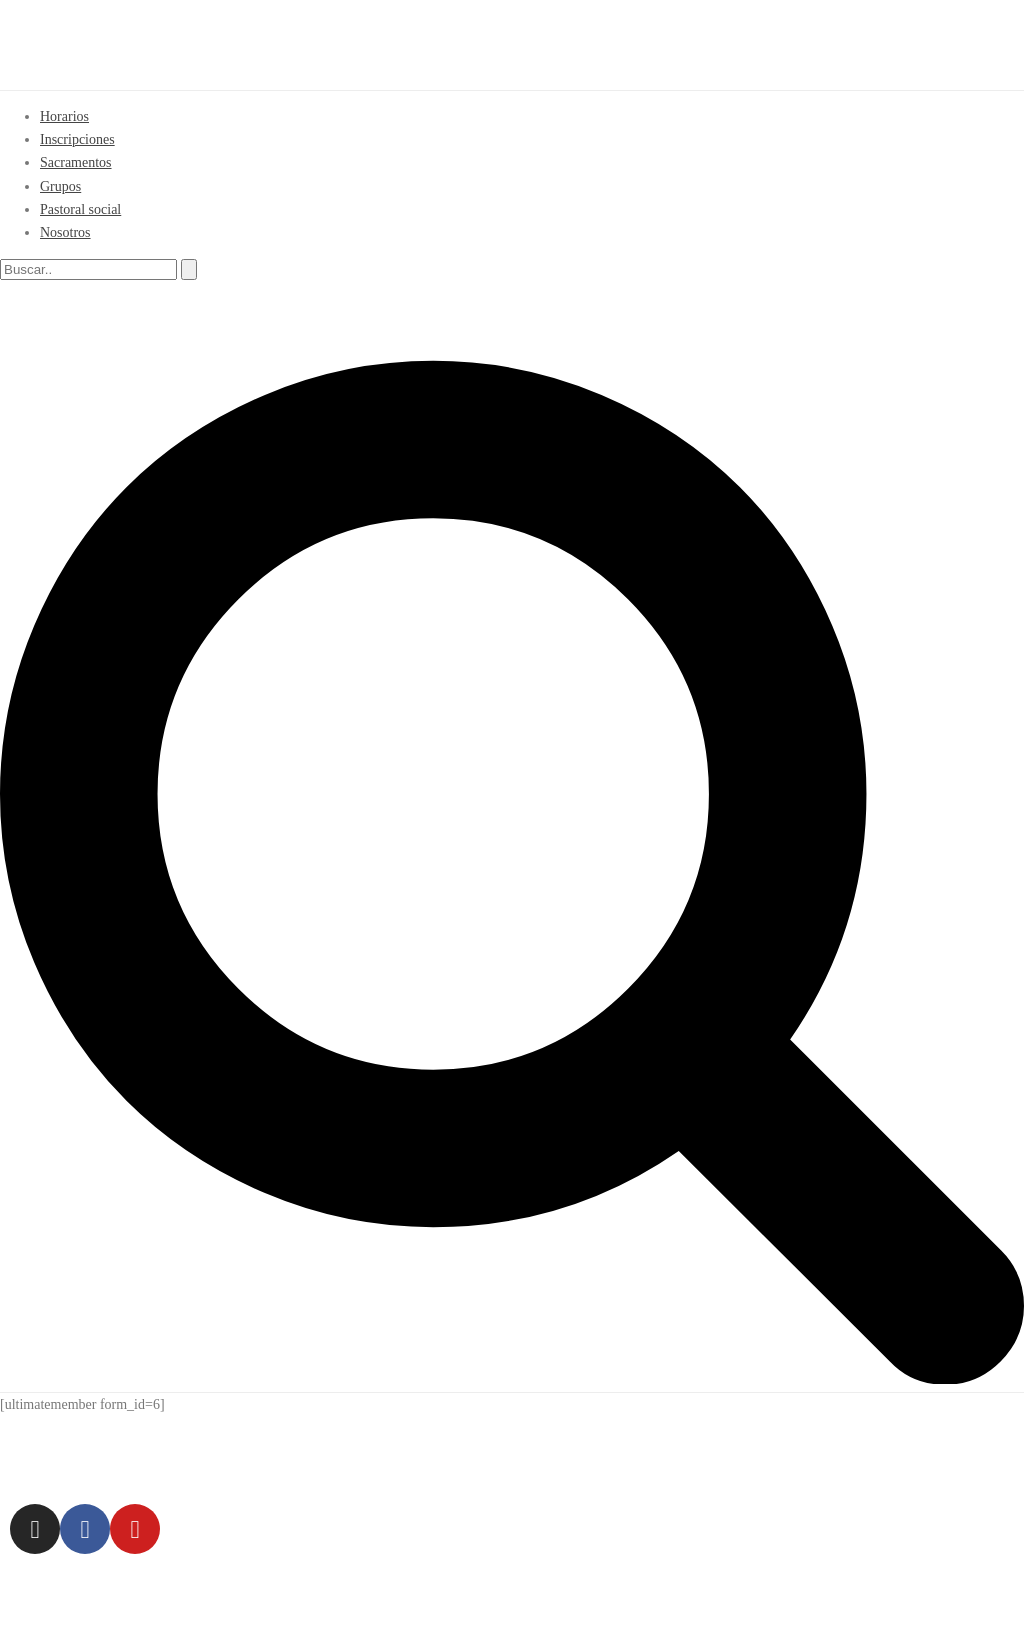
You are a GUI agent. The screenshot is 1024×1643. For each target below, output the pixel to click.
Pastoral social (80, 209)
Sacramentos (76, 162)
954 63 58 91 (640, 1454)
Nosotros (65, 232)
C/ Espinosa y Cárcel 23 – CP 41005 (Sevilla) (335, 1454)
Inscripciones (77, 139)
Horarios (64, 116)
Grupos (60, 186)
